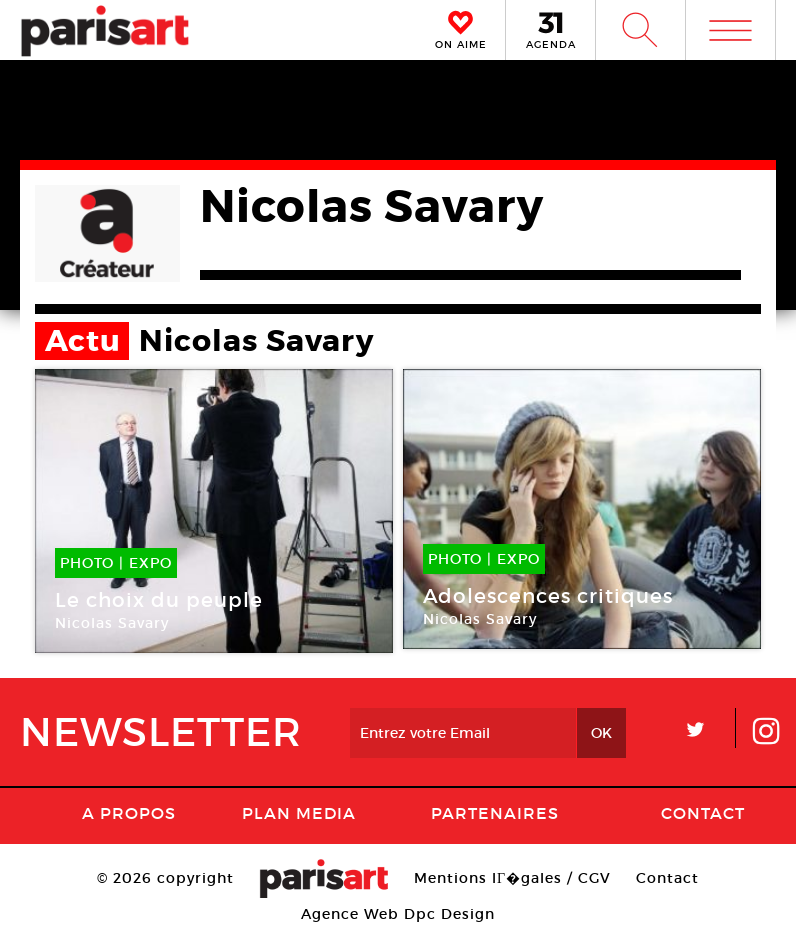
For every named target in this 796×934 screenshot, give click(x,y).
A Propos (129, 813)
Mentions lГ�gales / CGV (512, 878)
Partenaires (495, 813)
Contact (703, 813)
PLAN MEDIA (299, 813)
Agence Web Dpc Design (398, 914)
